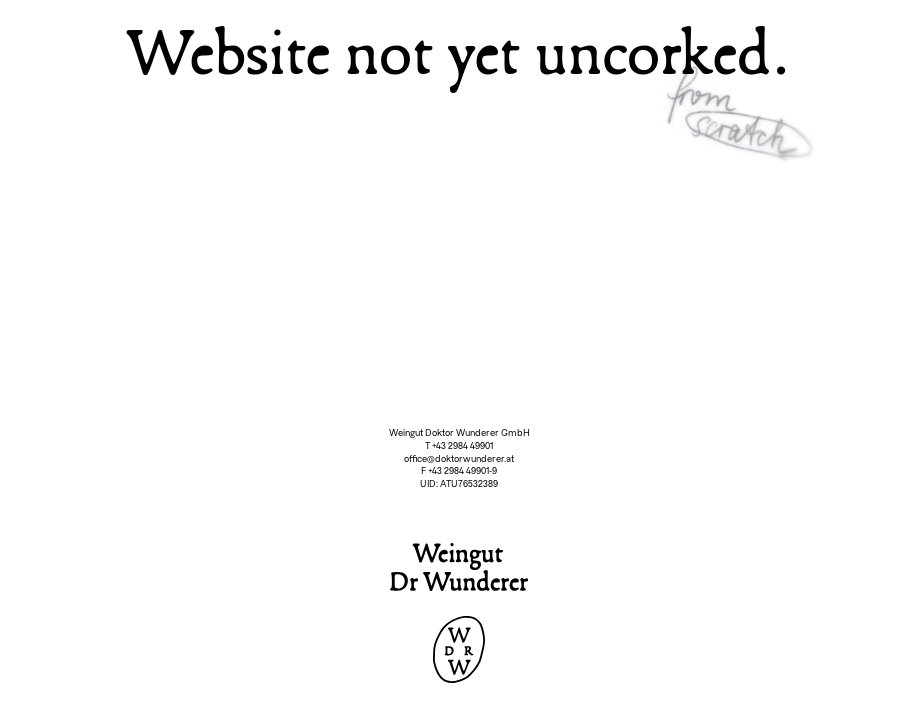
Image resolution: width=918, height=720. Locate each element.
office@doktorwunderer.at (459, 459)
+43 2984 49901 (462, 446)
